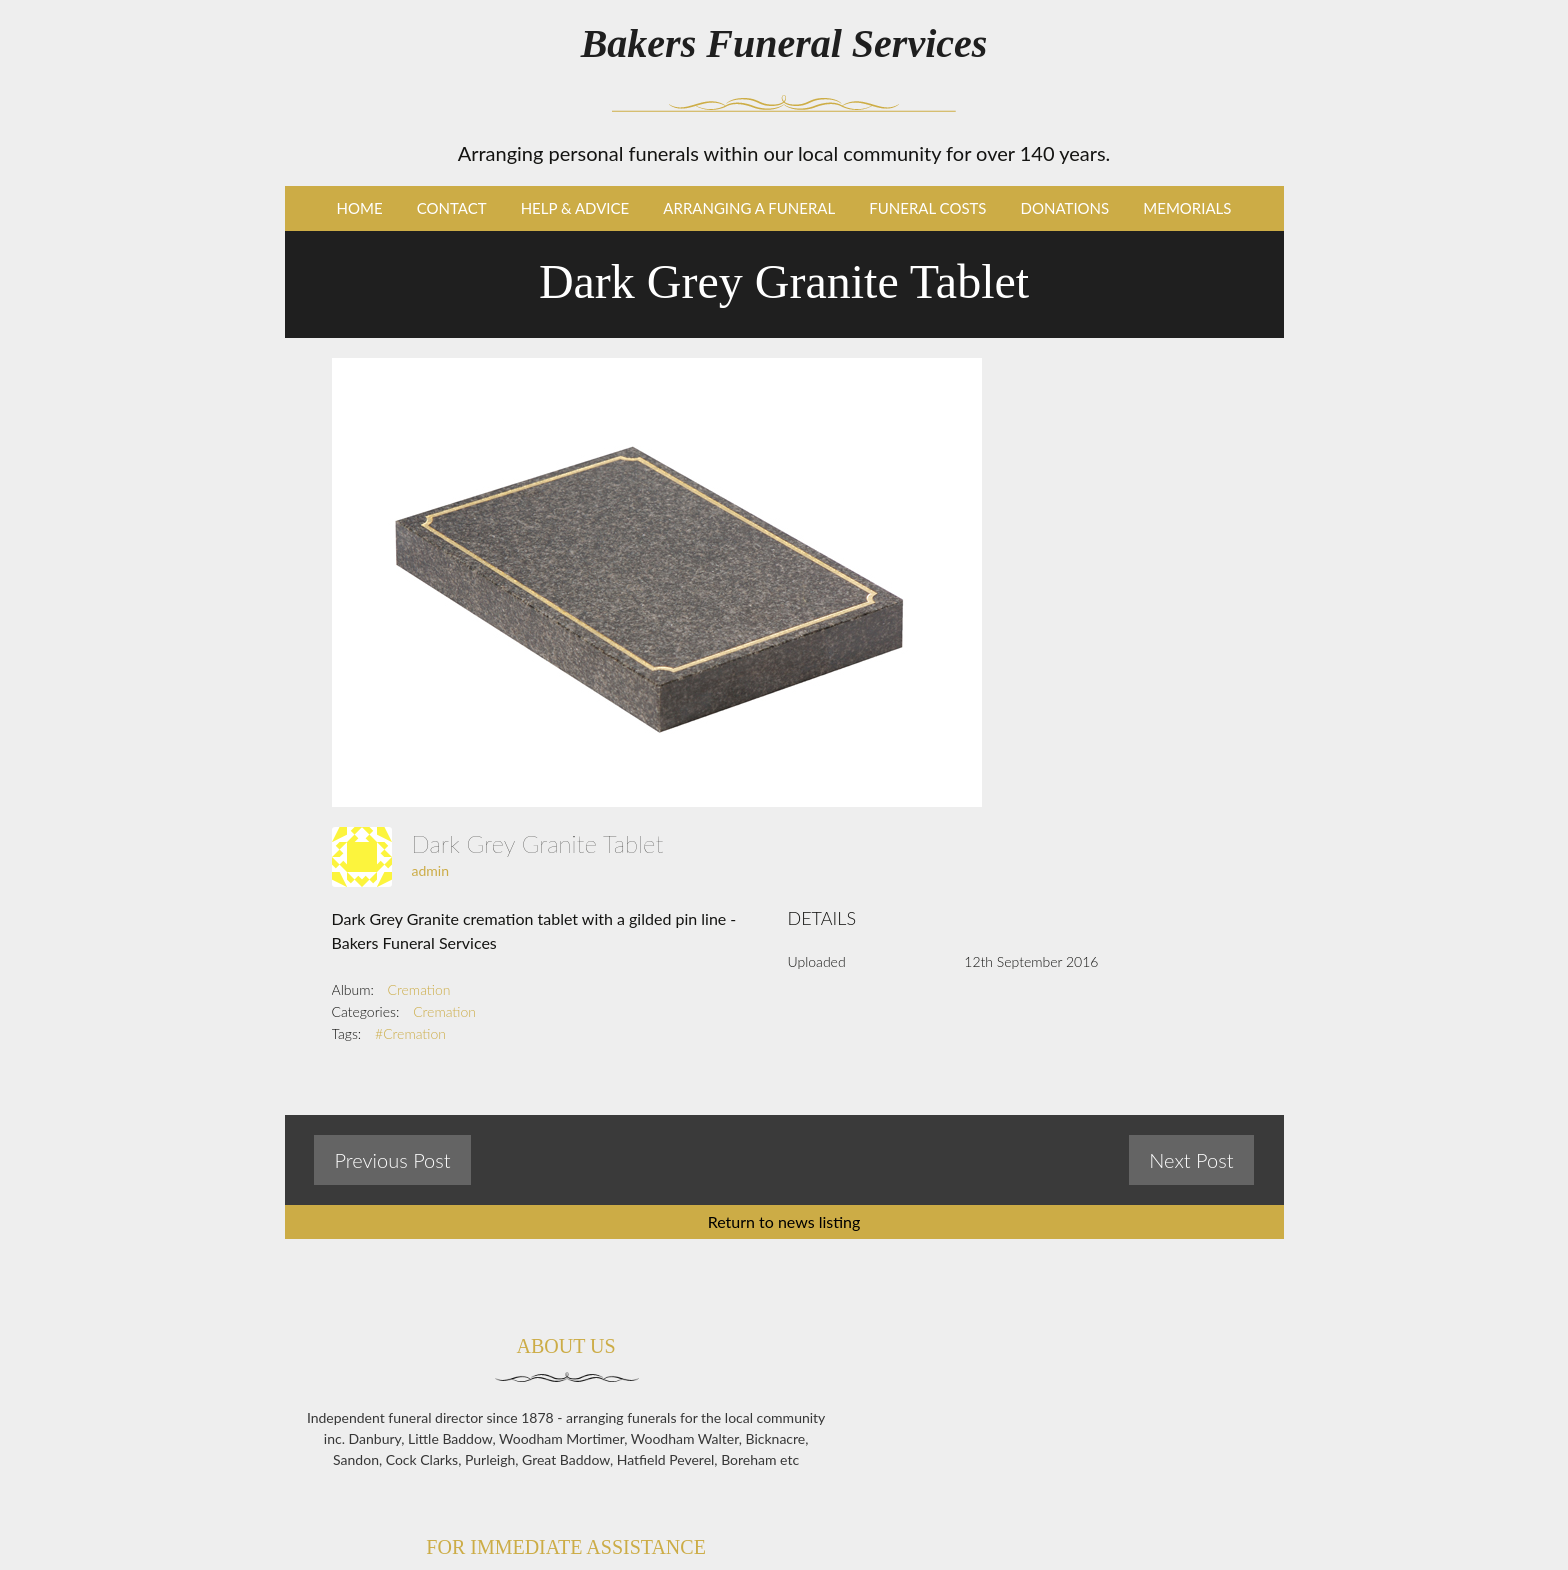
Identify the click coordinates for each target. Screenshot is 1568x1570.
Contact (452, 208)
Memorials (1187, 208)
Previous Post (392, 1160)
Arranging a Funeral (749, 208)
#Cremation (410, 1033)
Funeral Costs (927, 208)
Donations (1065, 208)
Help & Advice (575, 208)
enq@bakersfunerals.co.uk (1123, 1525)
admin (431, 870)
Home (360, 208)
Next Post (1191, 1160)
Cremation (419, 989)
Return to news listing (784, 1221)
